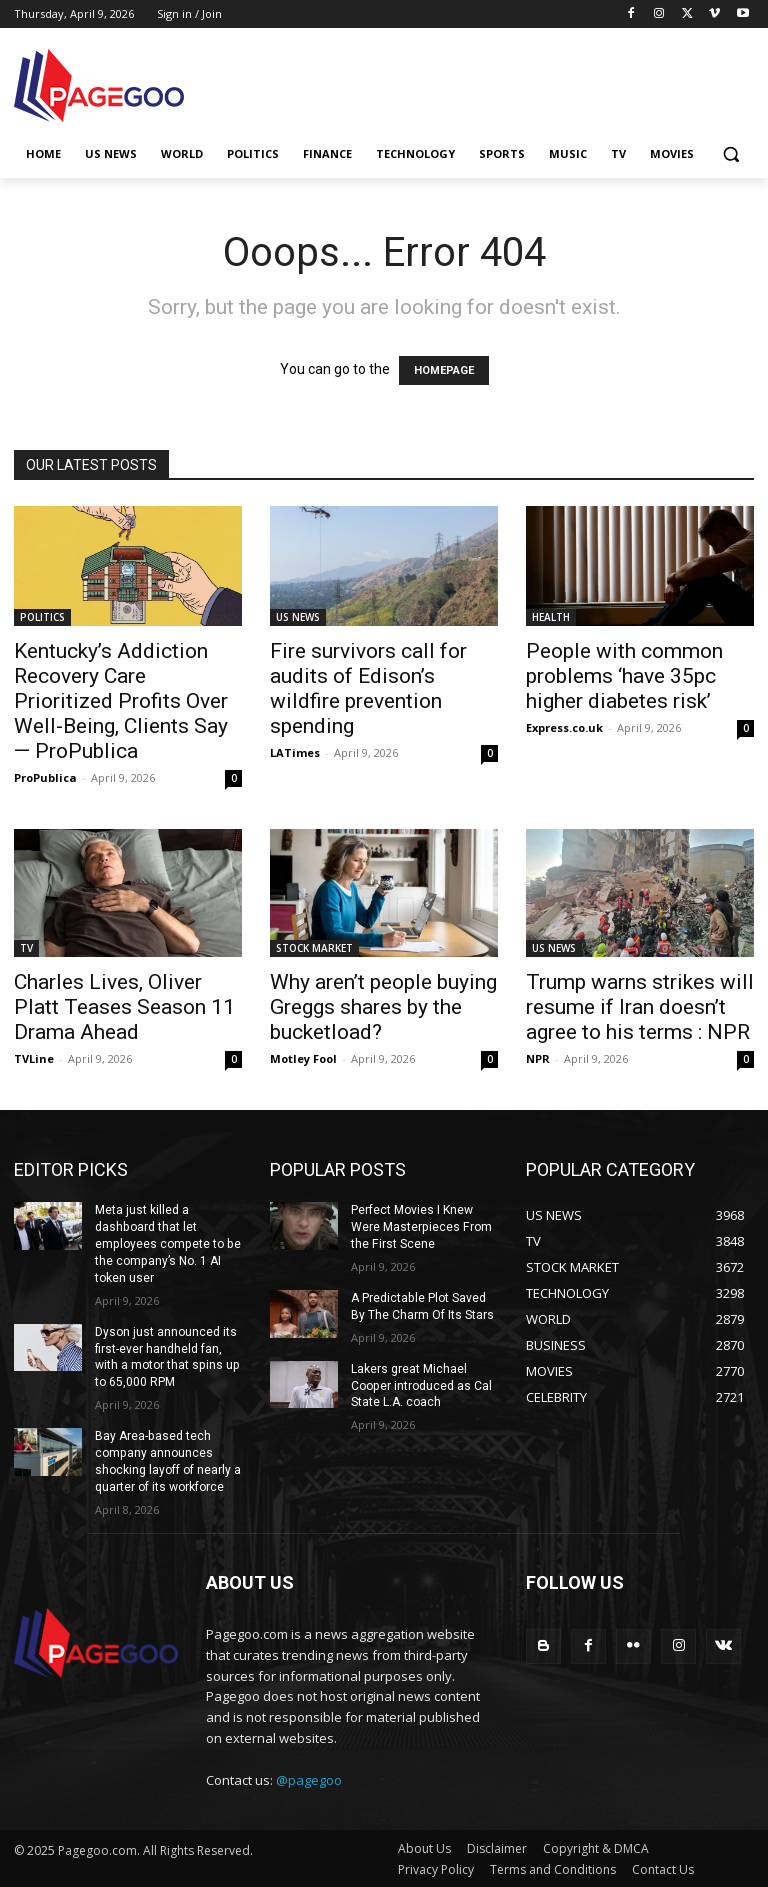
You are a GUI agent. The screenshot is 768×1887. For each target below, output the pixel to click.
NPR (538, 1058)
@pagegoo (309, 1778)
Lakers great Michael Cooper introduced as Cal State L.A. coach (421, 1385)
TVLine (34, 1058)
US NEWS (298, 617)
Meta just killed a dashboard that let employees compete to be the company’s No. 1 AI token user (166, 1243)
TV (26, 948)
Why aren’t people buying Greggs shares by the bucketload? (383, 1007)
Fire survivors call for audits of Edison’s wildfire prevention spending (368, 688)
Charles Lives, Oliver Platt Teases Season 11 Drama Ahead (124, 1007)
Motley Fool (303, 1058)
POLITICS (42, 617)
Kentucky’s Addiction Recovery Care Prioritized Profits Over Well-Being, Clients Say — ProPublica (121, 701)
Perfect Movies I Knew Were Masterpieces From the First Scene (420, 1227)
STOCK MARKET (314, 948)
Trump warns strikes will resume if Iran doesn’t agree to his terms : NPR (640, 1007)
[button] (730, 154)
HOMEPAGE (444, 370)
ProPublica (45, 777)
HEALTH (551, 617)
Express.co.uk (564, 727)
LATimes (295, 752)
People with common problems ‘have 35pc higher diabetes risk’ (624, 676)
